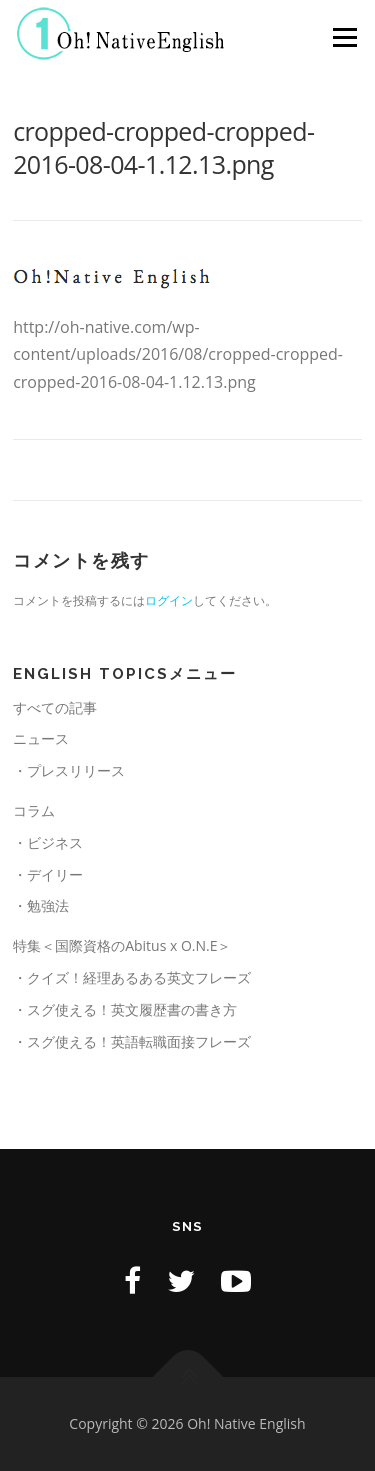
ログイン (169, 600)
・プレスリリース (69, 770)
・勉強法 (41, 905)
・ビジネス (48, 842)
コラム (34, 810)
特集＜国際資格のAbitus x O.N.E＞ (122, 945)
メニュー (344, 37)
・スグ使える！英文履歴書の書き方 (125, 1009)
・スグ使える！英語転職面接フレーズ (132, 1041)
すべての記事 (55, 707)
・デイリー (48, 874)
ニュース (41, 738)
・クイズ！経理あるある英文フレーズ (132, 977)
